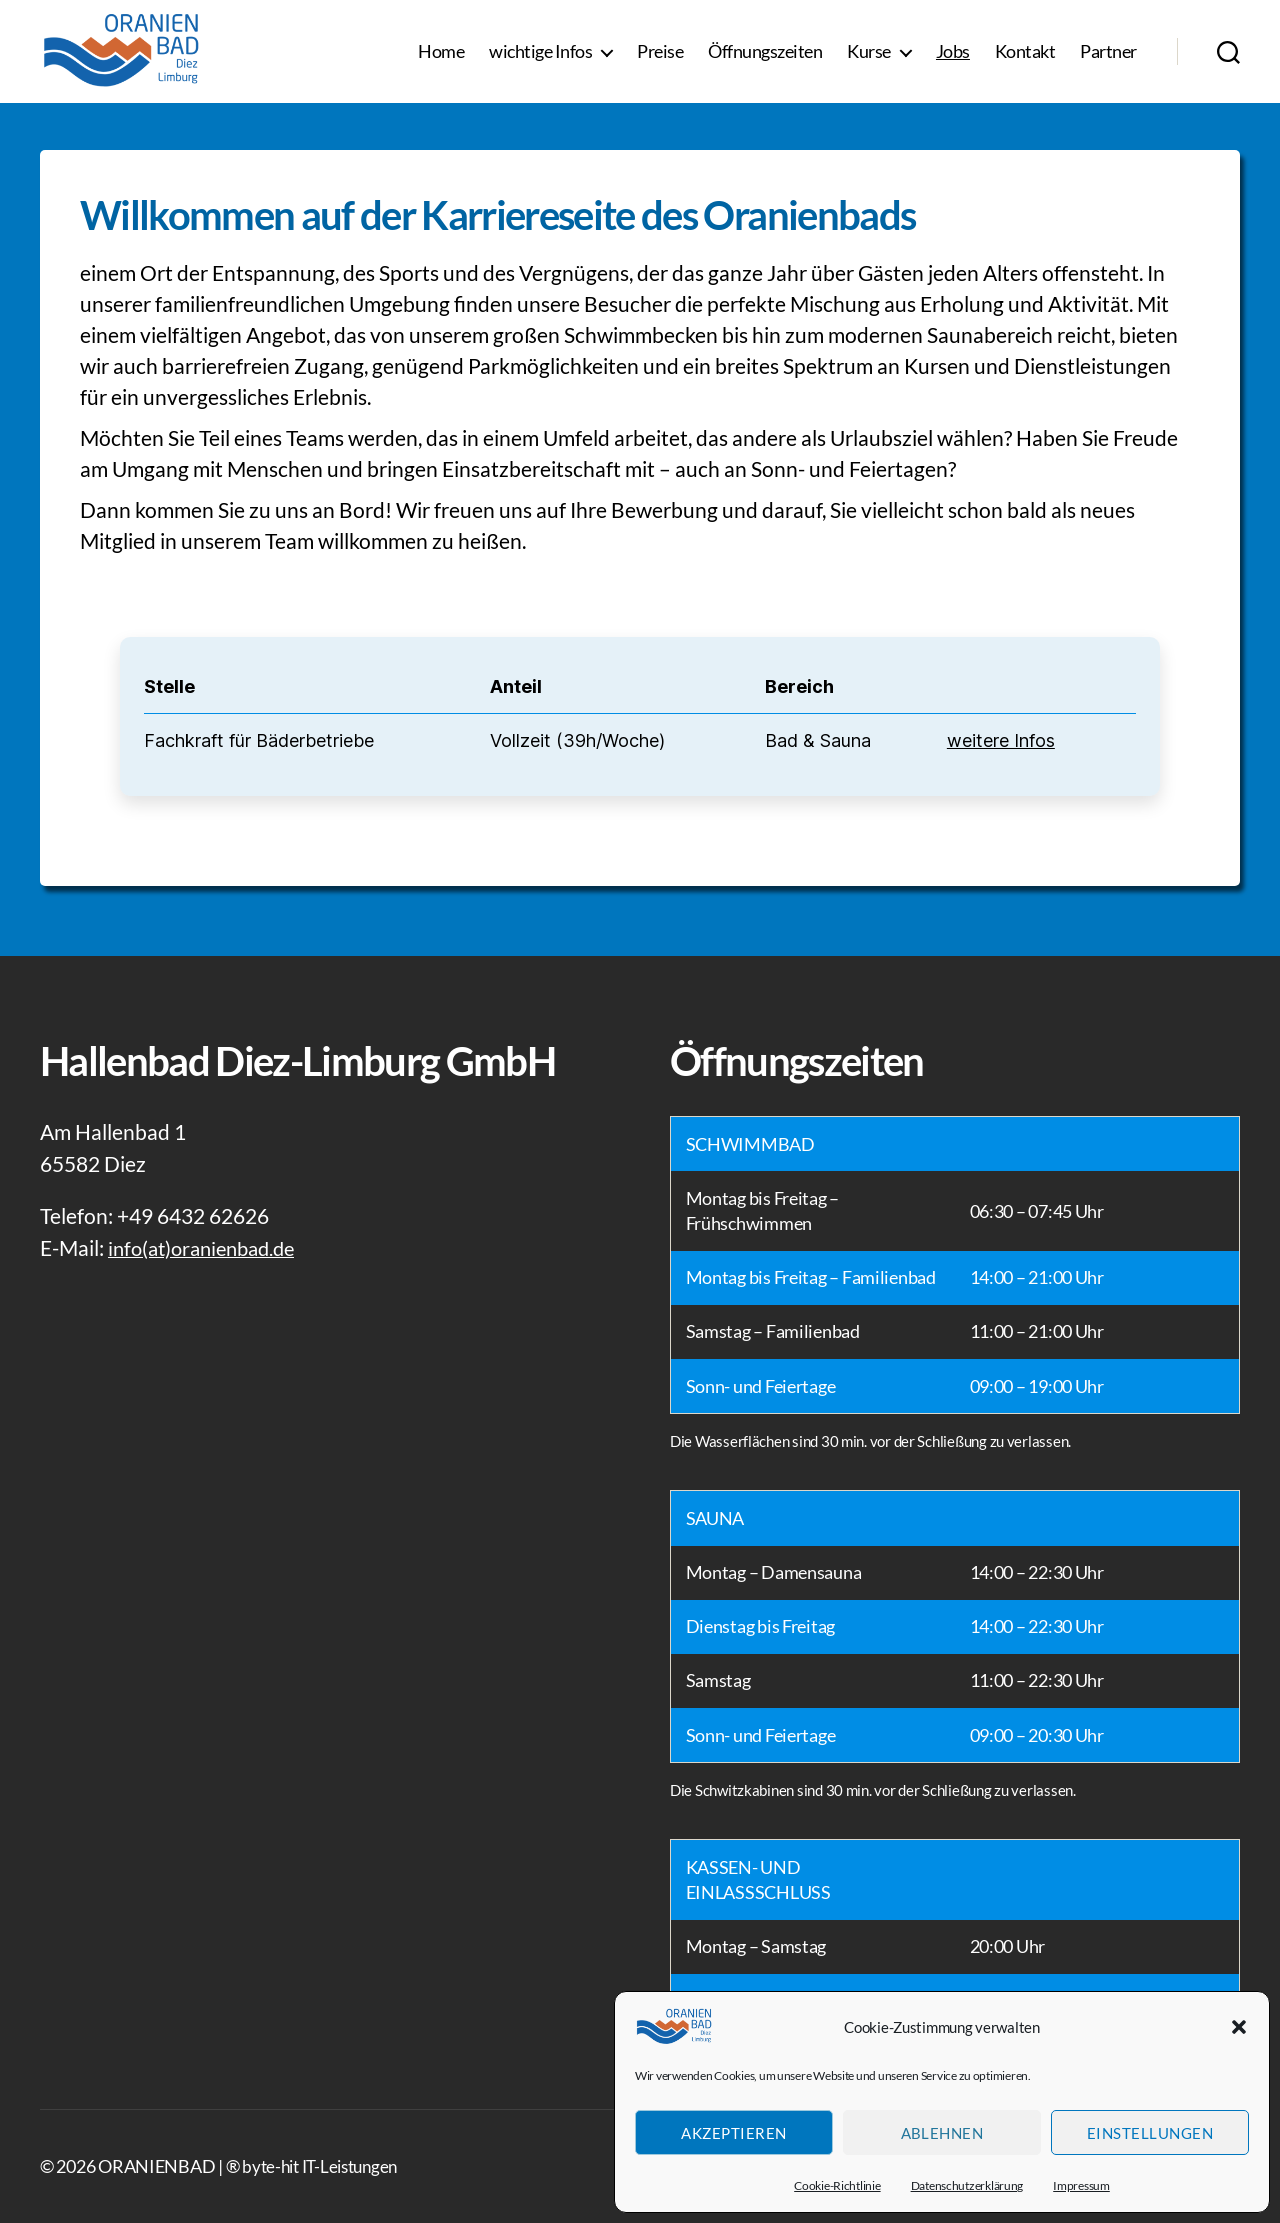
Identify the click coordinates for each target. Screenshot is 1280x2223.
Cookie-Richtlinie (837, 2185)
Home (441, 59)
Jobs (953, 59)
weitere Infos (1001, 740)
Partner (1108, 59)
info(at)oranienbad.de (208, 1247)
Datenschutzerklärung (967, 2185)
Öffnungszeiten (765, 59)
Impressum (1081, 2185)
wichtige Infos (540, 59)
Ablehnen (942, 2133)
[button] (1239, 2027)
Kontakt (1025, 59)
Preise (660, 59)
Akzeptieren (734, 2133)
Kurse (869, 59)
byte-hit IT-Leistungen (325, 2166)
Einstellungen (1150, 2133)
